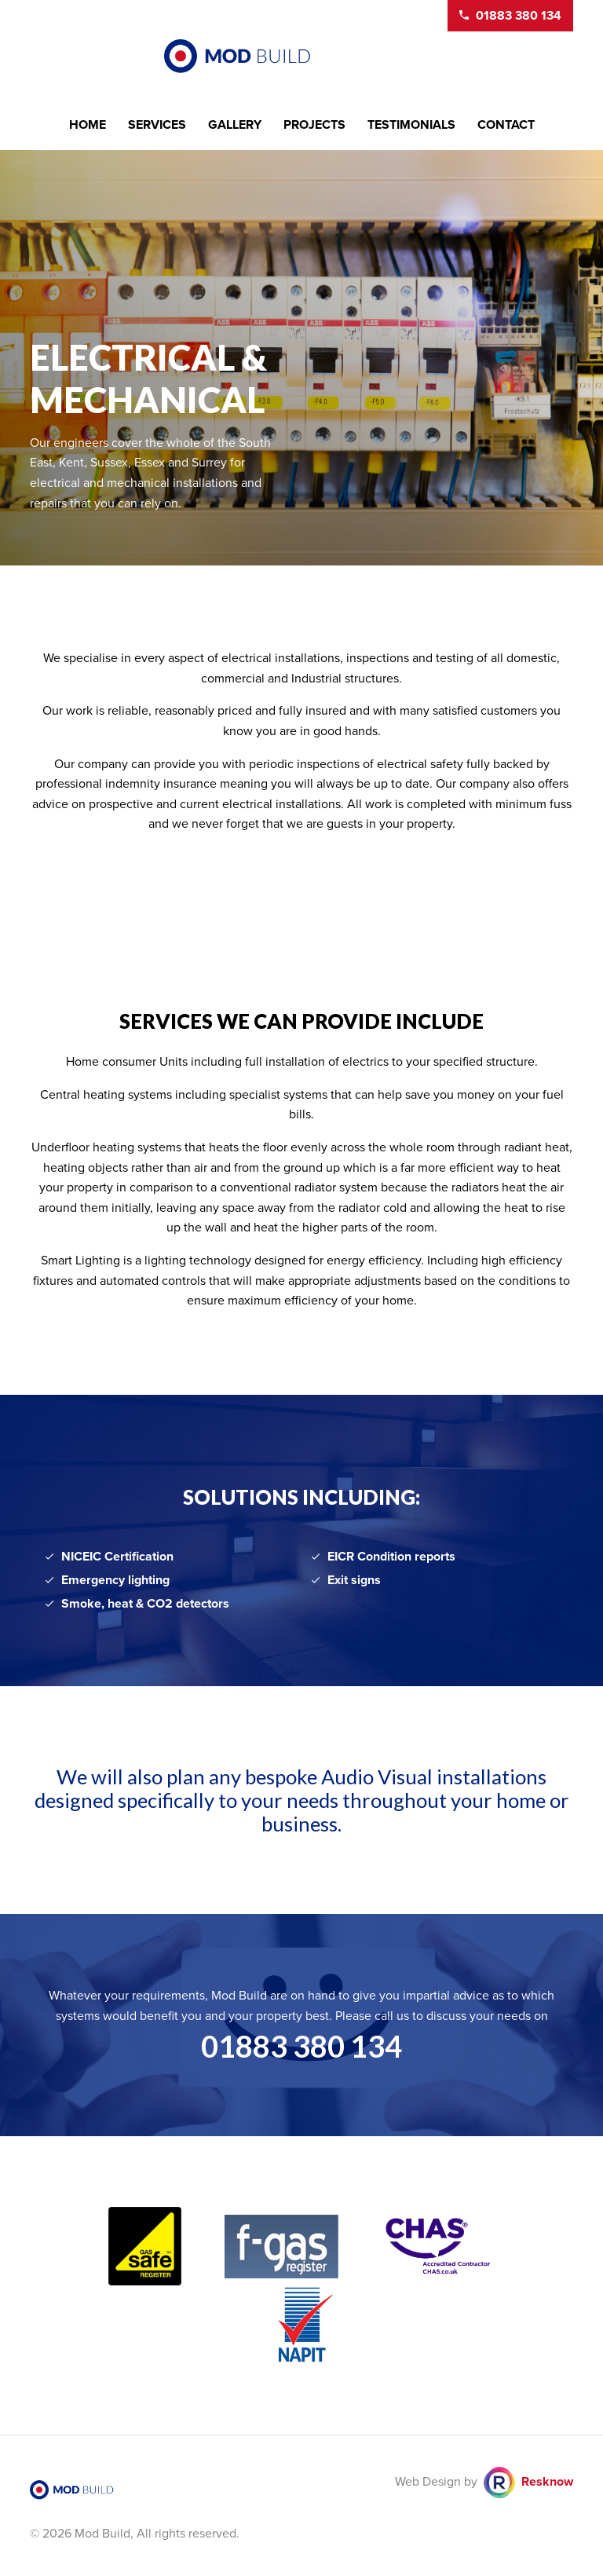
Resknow (547, 2482)
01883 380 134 (301, 2046)
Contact (506, 125)
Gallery (234, 125)
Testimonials (411, 125)
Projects (314, 125)
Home (87, 125)
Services (157, 125)
